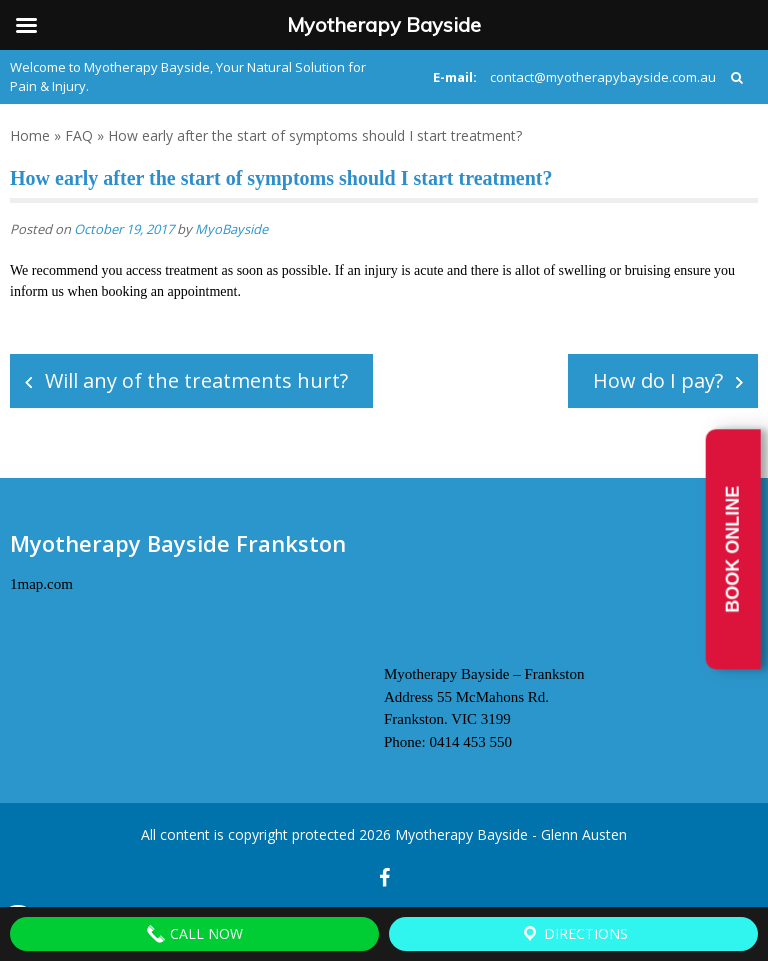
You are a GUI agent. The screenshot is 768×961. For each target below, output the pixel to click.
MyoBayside (231, 229)
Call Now (194, 934)
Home (30, 135)
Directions (574, 934)
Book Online (733, 549)
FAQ (79, 135)
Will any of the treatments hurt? (196, 380)
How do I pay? (658, 380)
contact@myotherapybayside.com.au (603, 77)
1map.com (41, 584)
